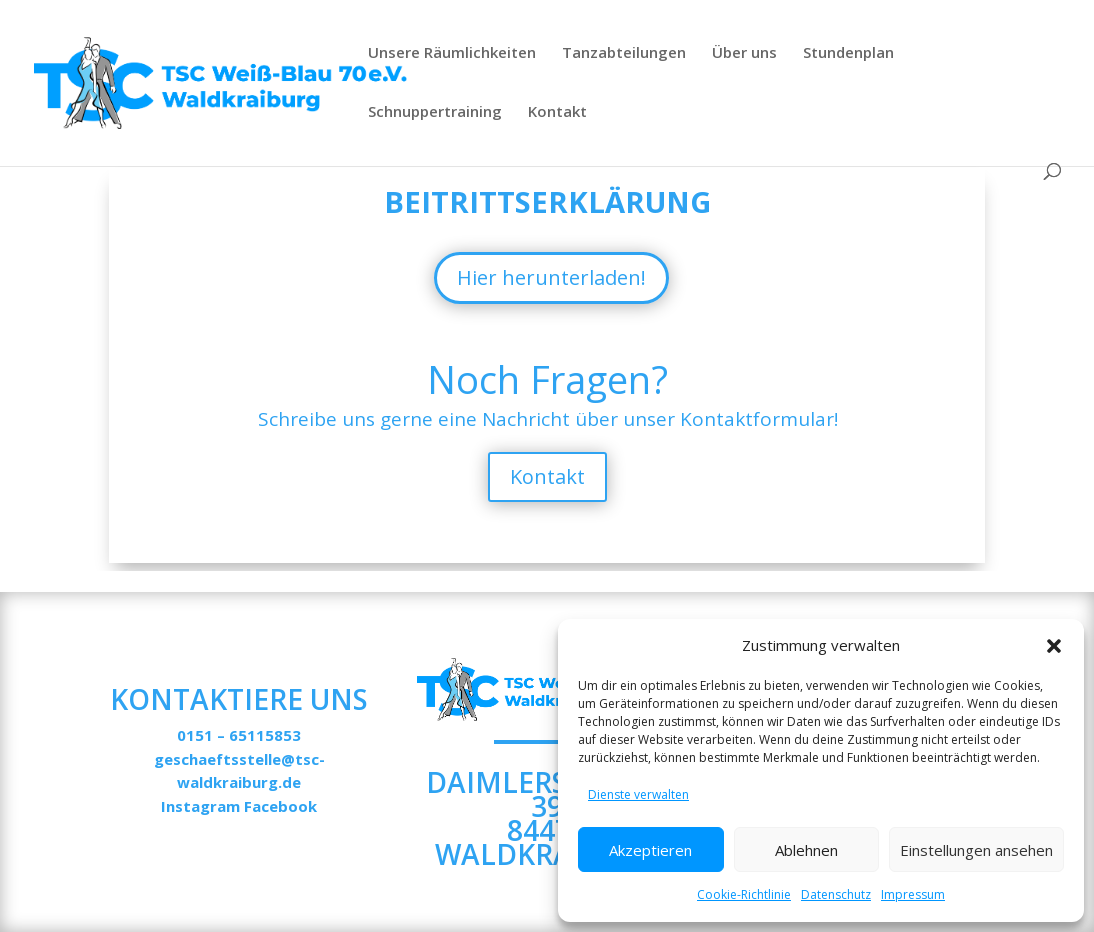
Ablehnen (806, 850)
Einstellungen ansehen (976, 850)
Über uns (744, 53)
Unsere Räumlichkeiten (452, 53)
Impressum (913, 894)
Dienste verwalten (638, 794)
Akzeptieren (650, 850)
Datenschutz (836, 894)
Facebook (280, 806)
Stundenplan (848, 53)
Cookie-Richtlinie (744, 894)
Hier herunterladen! (551, 277)
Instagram (200, 806)
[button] (1054, 646)
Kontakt (557, 112)
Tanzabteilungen (624, 53)
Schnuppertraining (435, 112)
